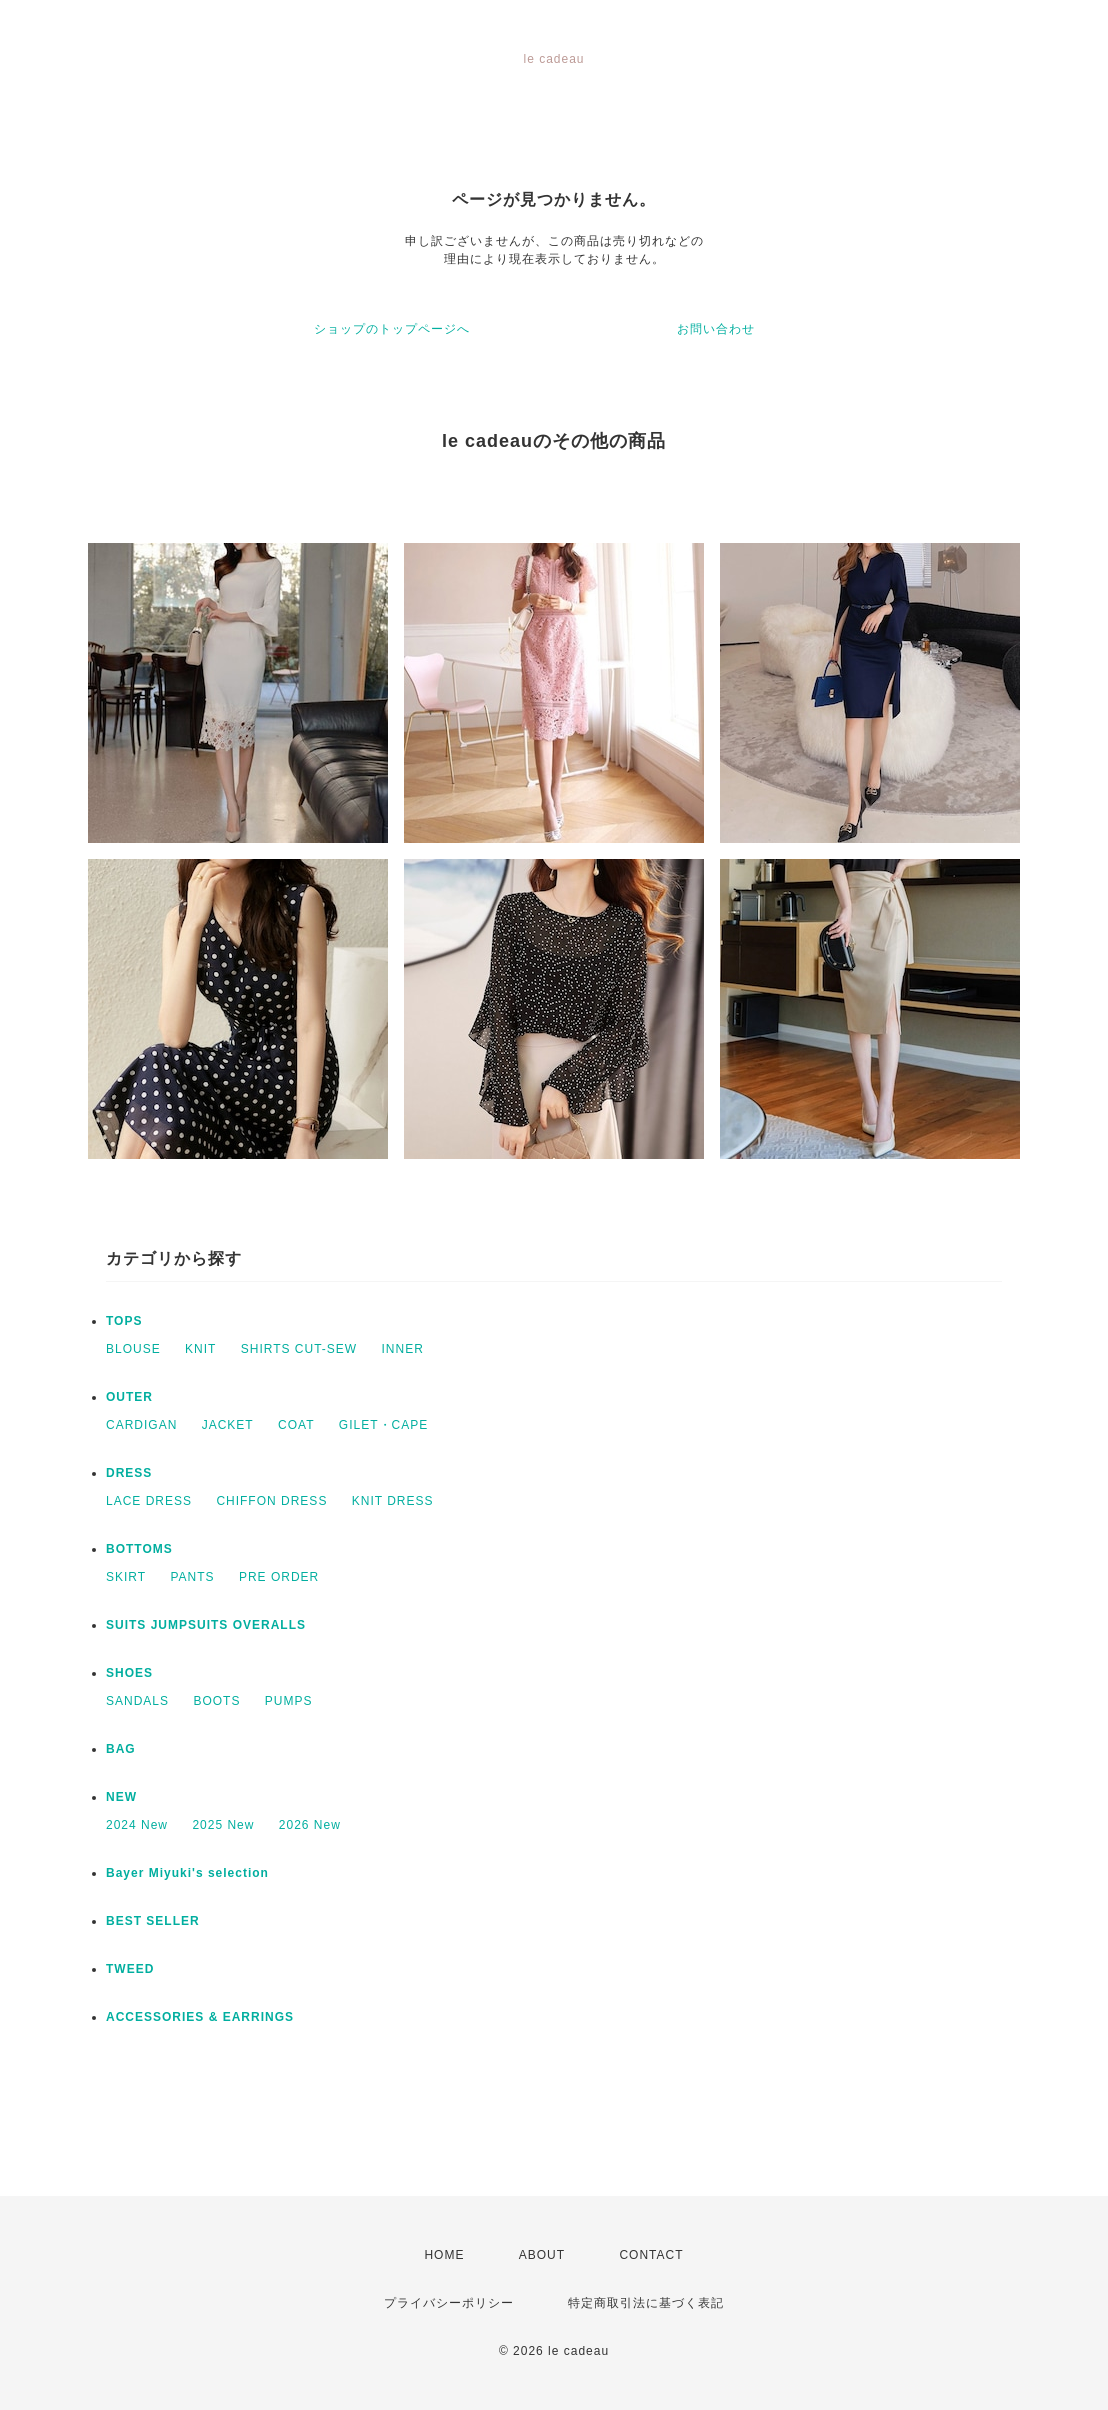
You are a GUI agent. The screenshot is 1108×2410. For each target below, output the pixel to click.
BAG (121, 1749)
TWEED (130, 1969)
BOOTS (216, 1701)
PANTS (192, 1577)
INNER (403, 1349)
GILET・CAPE (383, 1425)
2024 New (137, 1825)
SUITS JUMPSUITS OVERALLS (206, 1625)
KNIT (200, 1349)
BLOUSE (133, 1349)
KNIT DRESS (393, 1501)
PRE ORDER (279, 1577)
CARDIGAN (141, 1425)
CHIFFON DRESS (271, 1501)
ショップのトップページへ (392, 329)
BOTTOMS (139, 1549)
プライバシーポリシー (449, 2303)
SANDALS (137, 1701)
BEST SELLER (153, 1921)
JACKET (228, 1425)
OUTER (129, 1397)
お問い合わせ (716, 329)
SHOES (129, 1673)
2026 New (310, 1825)
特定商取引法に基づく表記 (646, 2303)
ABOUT (542, 2255)
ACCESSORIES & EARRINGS (200, 2017)
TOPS (124, 1321)
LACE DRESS (149, 1501)
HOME (444, 2255)
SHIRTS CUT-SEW (299, 1349)
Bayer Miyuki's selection (187, 1873)
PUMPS (289, 1701)
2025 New (223, 1825)
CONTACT (651, 2255)
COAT (296, 1425)
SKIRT (126, 1577)
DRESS (129, 1473)
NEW (121, 1797)
